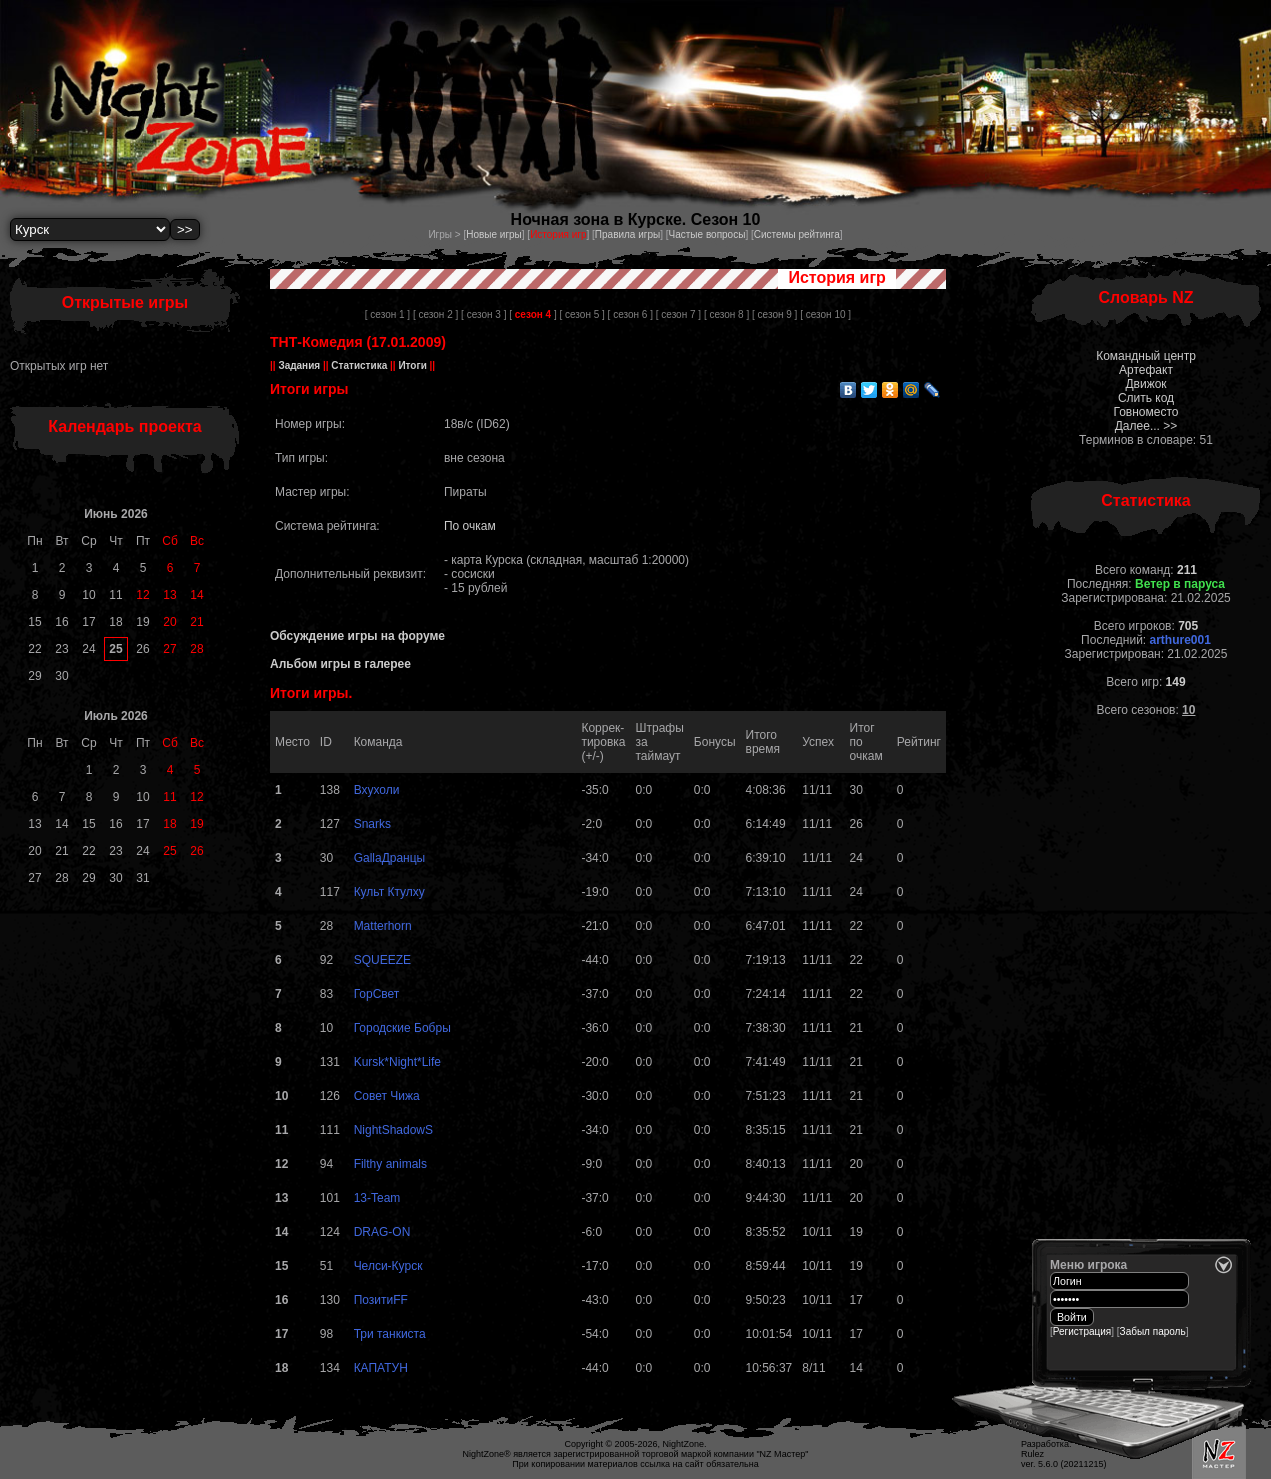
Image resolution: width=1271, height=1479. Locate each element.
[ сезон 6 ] (630, 314)
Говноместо (1145, 412)
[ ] (532, 314)
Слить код (1146, 398)
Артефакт (1146, 370)
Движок (1145, 384)
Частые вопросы (707, 234)
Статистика (359, 365)
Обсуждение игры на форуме (357, 636)
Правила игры (627, 234)
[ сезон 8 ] (726, 314)
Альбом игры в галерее (340, 664)
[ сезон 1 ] (387, 314)
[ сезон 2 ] (435, 314)
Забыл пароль (1153, 1331)
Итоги (413, 365)
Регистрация (1082, 1331)
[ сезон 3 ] (483, 314)
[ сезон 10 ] (825, 314)
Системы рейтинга (797, 234)
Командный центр (1146, 356)
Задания (299, 365)
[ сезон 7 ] (678, 314)
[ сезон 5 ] (581, 314)
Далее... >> (1146, 426)
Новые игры (494, 234)
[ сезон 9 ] (774, 314)
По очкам (470, 526)
